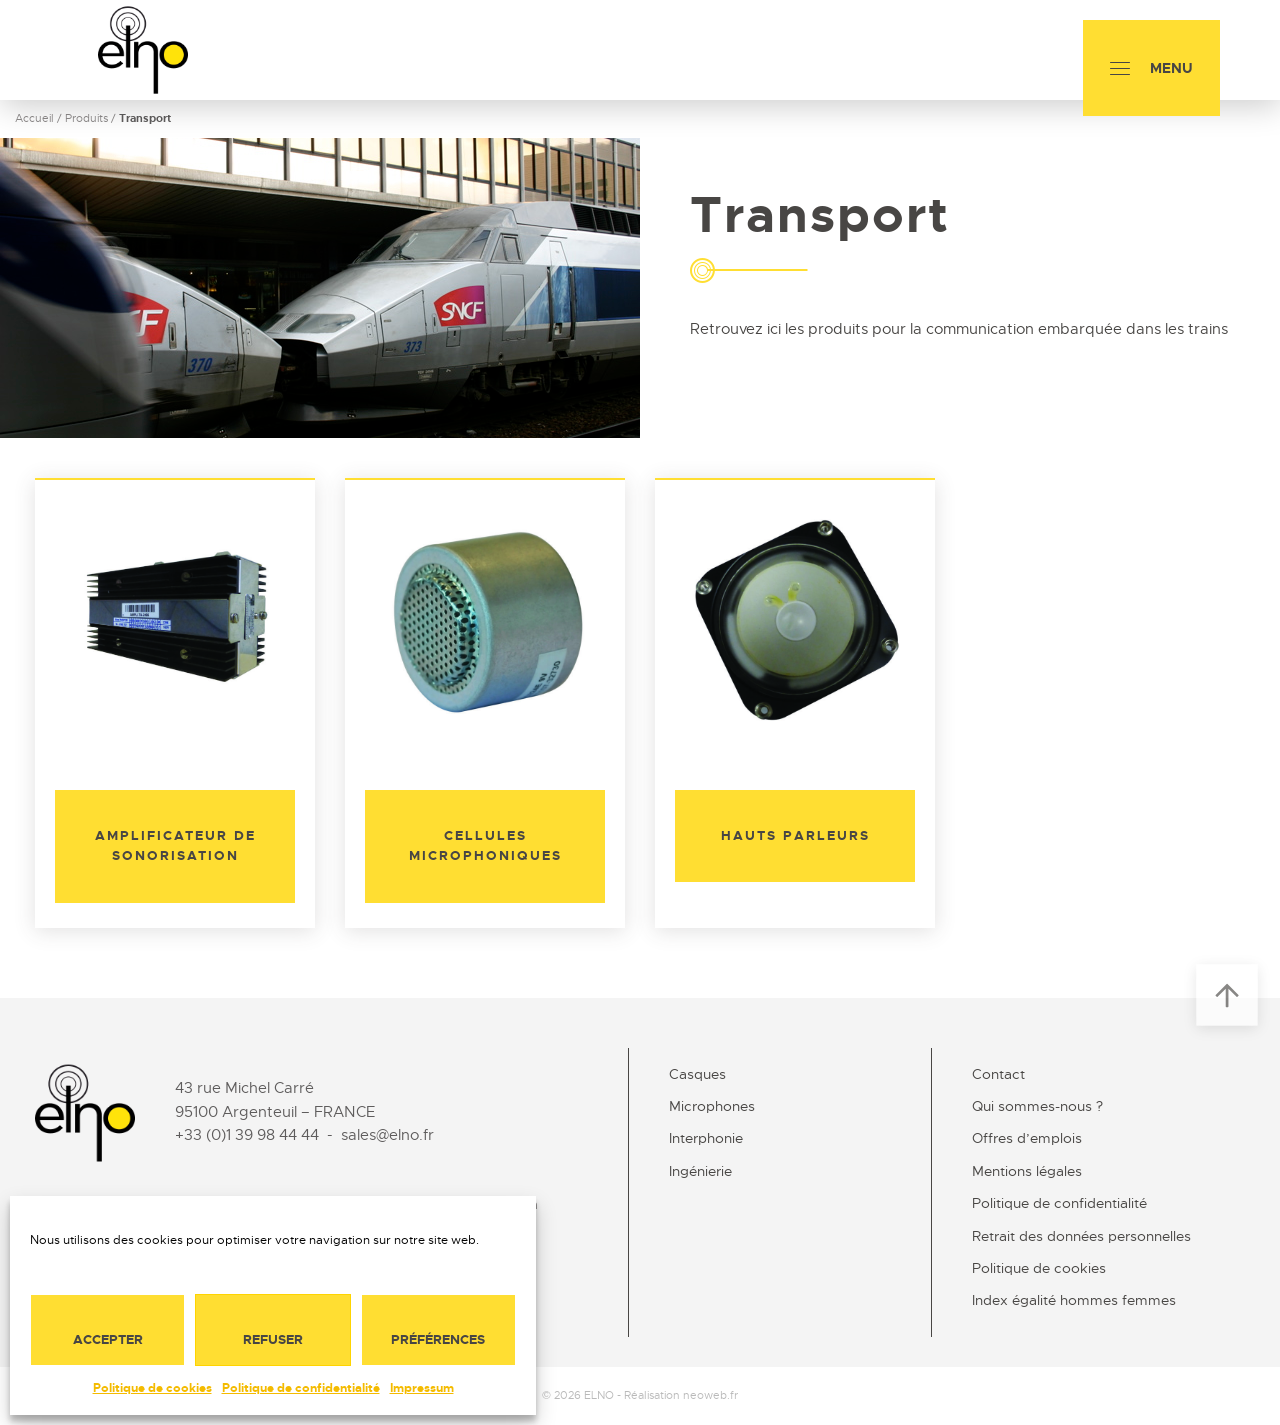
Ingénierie (700, 1171)
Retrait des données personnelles (1081, 1236)
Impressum (422, 1388)
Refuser (273, 1339)
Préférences (438, 1339)
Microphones (712, 1106)
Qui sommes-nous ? (1037, 1106)
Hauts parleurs (795, 835)
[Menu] (1151, 68)
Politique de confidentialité (301, 1388)
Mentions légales (1027, 1171)
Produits (86, 118)
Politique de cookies (152, 1388)
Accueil (34, 118)
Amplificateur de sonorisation (175, 845)
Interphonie (706, 1138)
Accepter (108, 1339)
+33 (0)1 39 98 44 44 (247, 1135)
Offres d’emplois (1027, 1138)
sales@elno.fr (387, 1135)
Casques (697, 1074)
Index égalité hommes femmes (1074, 1300)
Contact (998, 1074)
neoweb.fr (710, 1395)
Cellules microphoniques (485, 845)
